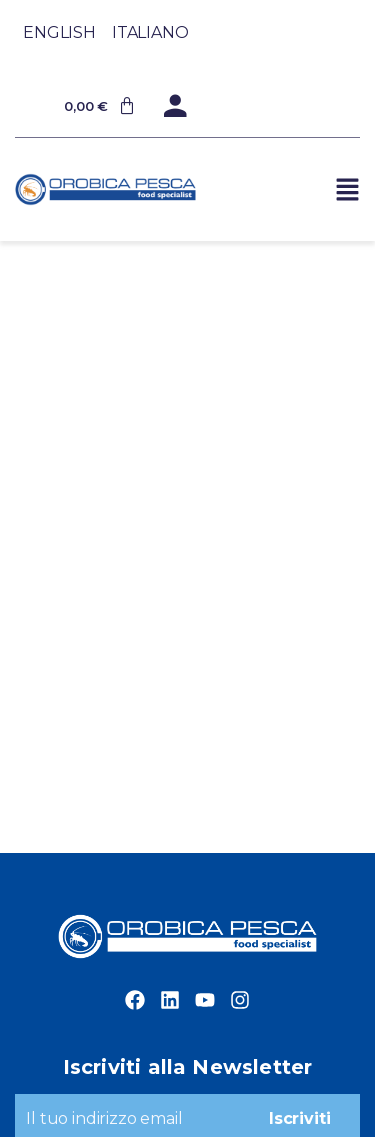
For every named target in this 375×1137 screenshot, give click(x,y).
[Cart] (100, 106)
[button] (347, 189)
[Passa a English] (59, 32)
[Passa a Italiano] (150, 32)
